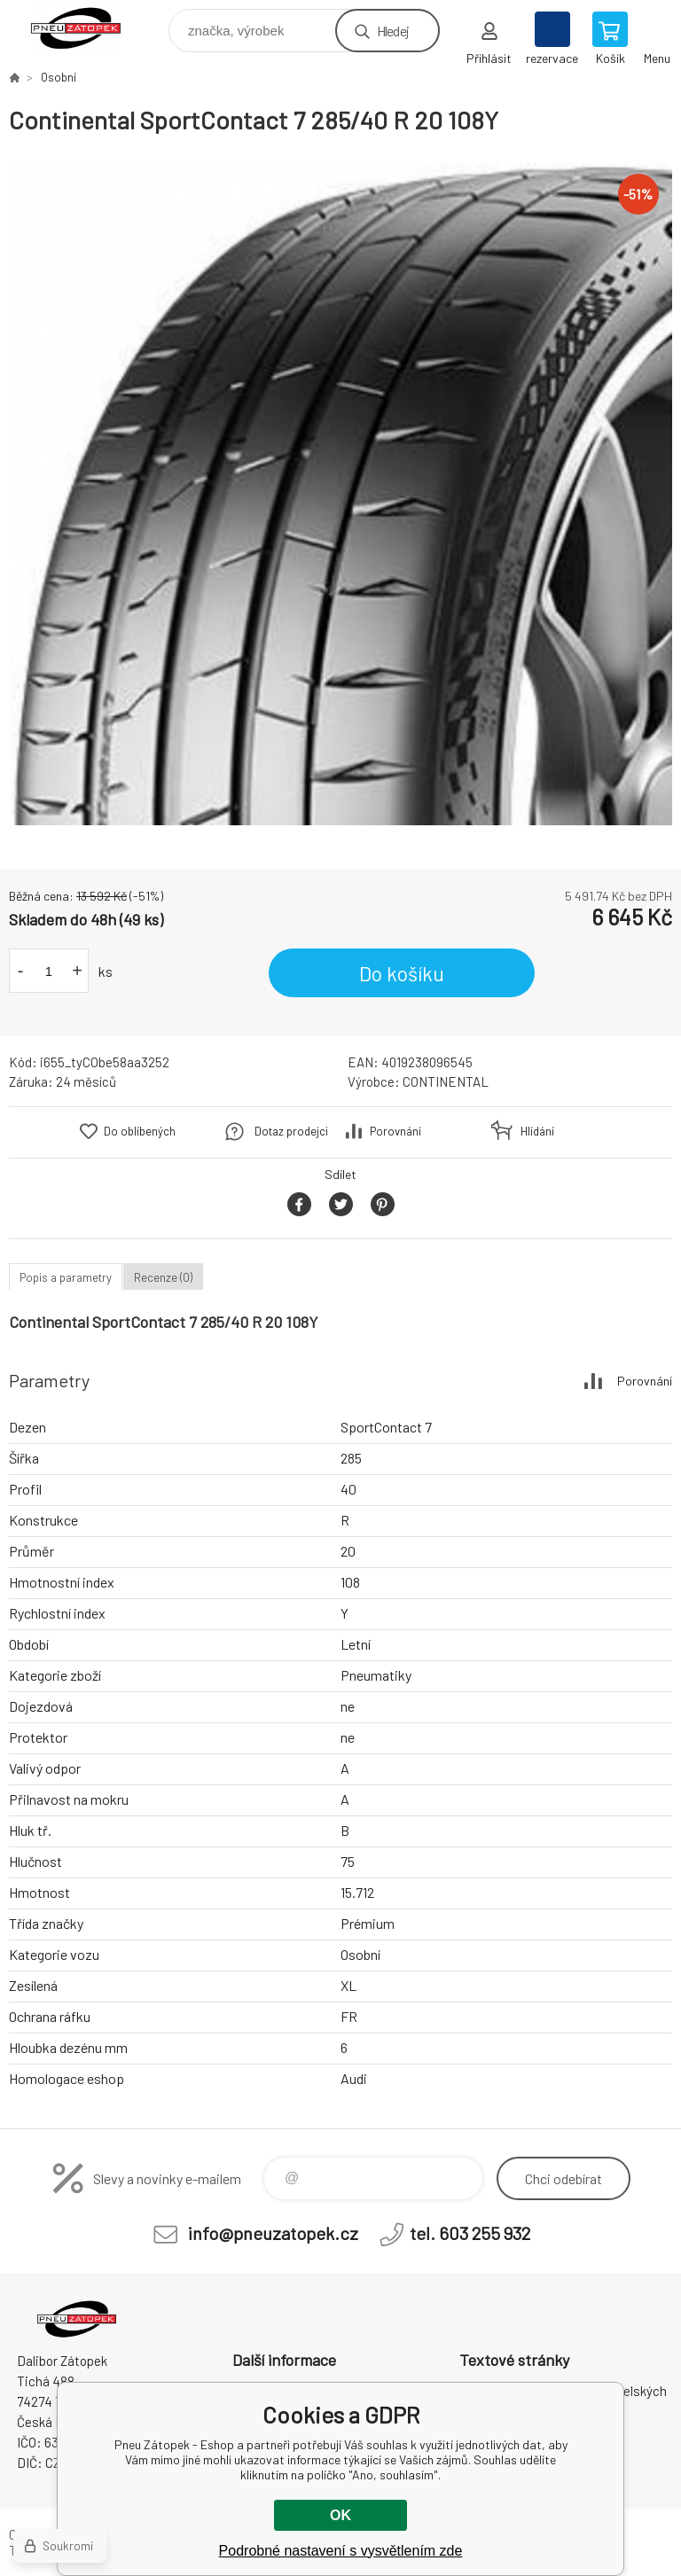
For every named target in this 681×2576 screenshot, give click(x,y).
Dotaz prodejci (291, 1131)
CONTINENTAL (446, 1081)
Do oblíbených (140, 1131)
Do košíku (401, 973)
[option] (340, 493)
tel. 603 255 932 (470, 2233)
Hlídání (537, 1131)
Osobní (58, 77)
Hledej (393, 30)
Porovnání (395, 1131)
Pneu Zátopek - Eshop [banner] (87, 26)
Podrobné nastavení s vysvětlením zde (341, 2550)
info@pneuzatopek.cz (273, 2233)
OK (340, 2515)
